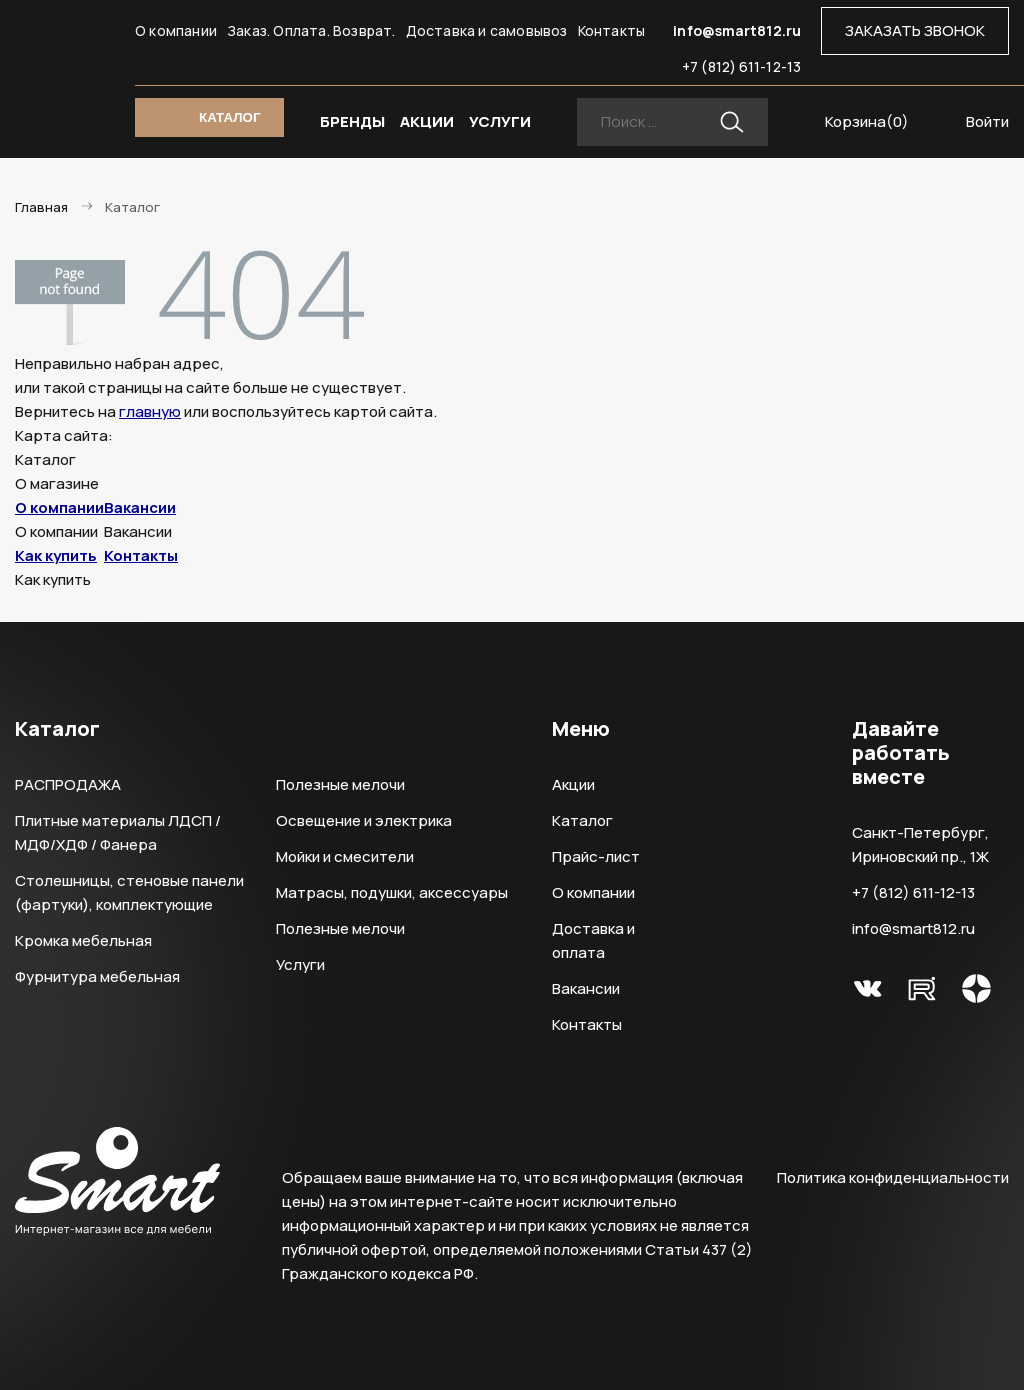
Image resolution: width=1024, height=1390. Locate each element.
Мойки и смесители (345, 856)
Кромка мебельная (83, 940)
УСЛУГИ (500, 121)
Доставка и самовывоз (487, 30)
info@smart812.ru (737, 30)
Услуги (300, 964)
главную (150, 411)
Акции (573, 784)
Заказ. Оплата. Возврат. (311, 30)
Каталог (582, 820)
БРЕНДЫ (352, 121)
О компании (176, 30)
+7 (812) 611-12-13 (741, 66)
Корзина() (867, 121)
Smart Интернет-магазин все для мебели (66, 39)
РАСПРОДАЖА (68, 784)
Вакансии (140, 507)
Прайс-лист (596, 856)
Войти (987, 121)
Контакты (612, 30)
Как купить (56, 555)
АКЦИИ (427, 121)
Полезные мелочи (340, 784)
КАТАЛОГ (229, 117)
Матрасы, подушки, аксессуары (392, 892)
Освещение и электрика (364, 820)
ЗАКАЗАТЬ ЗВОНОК (915, 30)
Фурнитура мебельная (97, 976)
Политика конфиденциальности (893, 1177)
